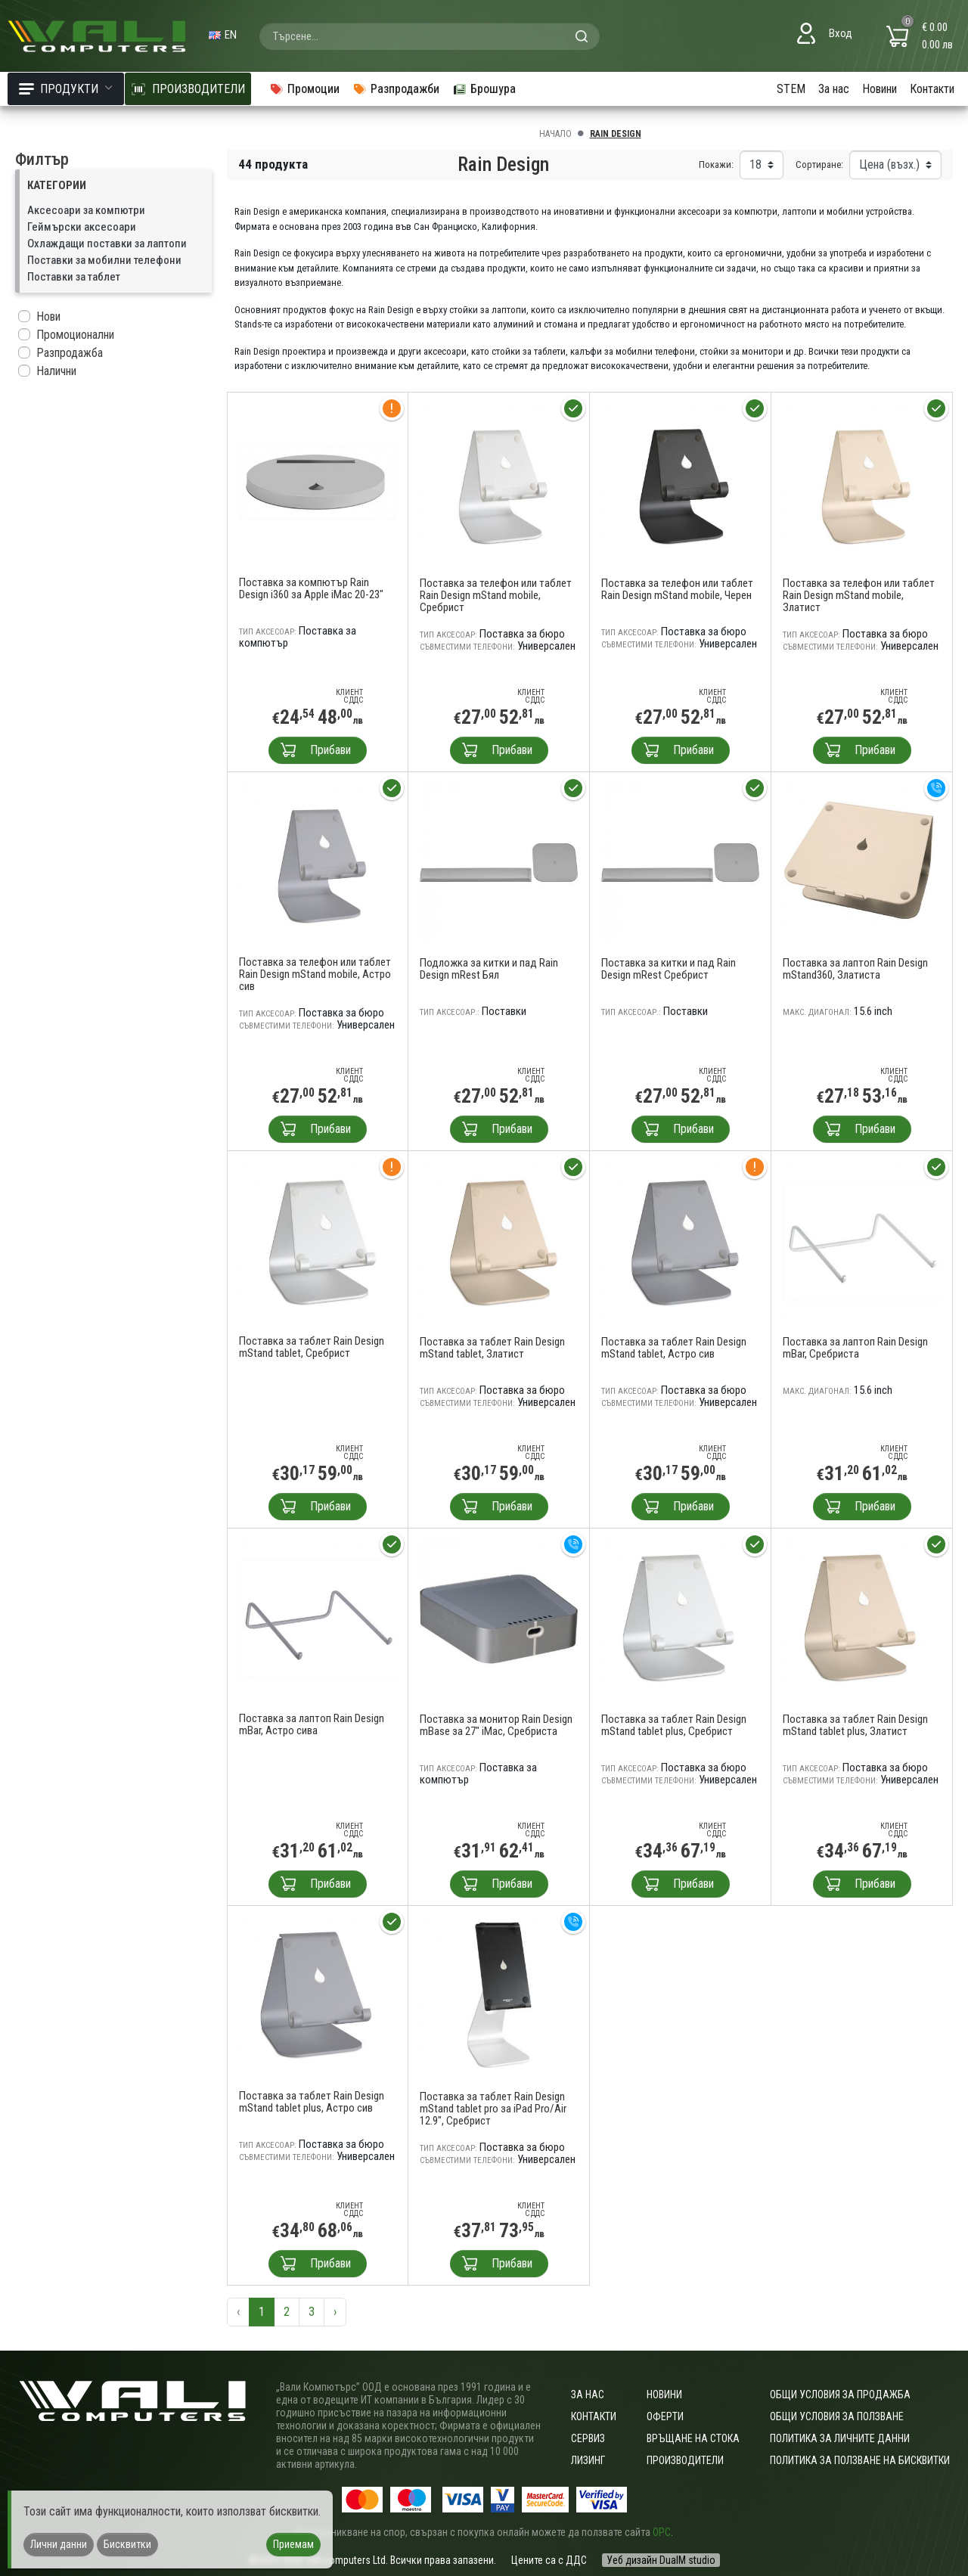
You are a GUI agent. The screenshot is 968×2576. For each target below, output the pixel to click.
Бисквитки (127, 2544)
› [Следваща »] (335, 2311)
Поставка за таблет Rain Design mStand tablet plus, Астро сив (311, 2102)
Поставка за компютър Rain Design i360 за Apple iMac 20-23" (311, 588)
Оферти (665, 2416)
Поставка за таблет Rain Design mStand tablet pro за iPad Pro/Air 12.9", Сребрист (493, 2109)
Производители (685, 2460)
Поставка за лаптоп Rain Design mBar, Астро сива (311, 1724)
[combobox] (429, 36)
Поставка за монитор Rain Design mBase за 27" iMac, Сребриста (496, 1725)
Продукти (66, 89)
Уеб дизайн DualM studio (661, 2560)
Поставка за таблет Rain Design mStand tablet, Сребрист (311, 1347)
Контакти (932, 89)
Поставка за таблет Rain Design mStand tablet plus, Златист (855, 1725)
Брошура (484, 89)
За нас (833, 89)
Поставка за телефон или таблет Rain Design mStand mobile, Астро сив (315, 974)
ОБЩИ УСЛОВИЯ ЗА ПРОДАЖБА (840, 2394)
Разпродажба (69, 353)
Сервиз (588, 2438)
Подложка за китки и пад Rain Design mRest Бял (489, 969)
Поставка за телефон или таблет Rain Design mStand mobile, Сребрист (496, 595)
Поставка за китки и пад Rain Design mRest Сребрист (668, 969)
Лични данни (58, 2544)
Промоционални (75, 334)
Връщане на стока (693, 2438)
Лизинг (588, 2460)
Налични (56, 371)
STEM (791, 89)
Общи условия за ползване (837, 2416)
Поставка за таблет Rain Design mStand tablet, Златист (492, 1348)
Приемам (293, 2544)
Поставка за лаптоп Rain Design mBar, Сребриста (855, 1348)
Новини (879, 89)
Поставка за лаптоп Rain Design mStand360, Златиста (855, 969)
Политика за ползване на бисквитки (860, 2460)
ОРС (662, 2532)
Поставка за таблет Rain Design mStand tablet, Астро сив (673, 1348)
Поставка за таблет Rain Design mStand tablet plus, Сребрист (673, 1725)
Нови (48, 316)
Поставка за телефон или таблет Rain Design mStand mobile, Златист (859, 595)
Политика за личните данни (840, 2438)
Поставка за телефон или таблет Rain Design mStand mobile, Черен (677, 589)
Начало (555, 134)
